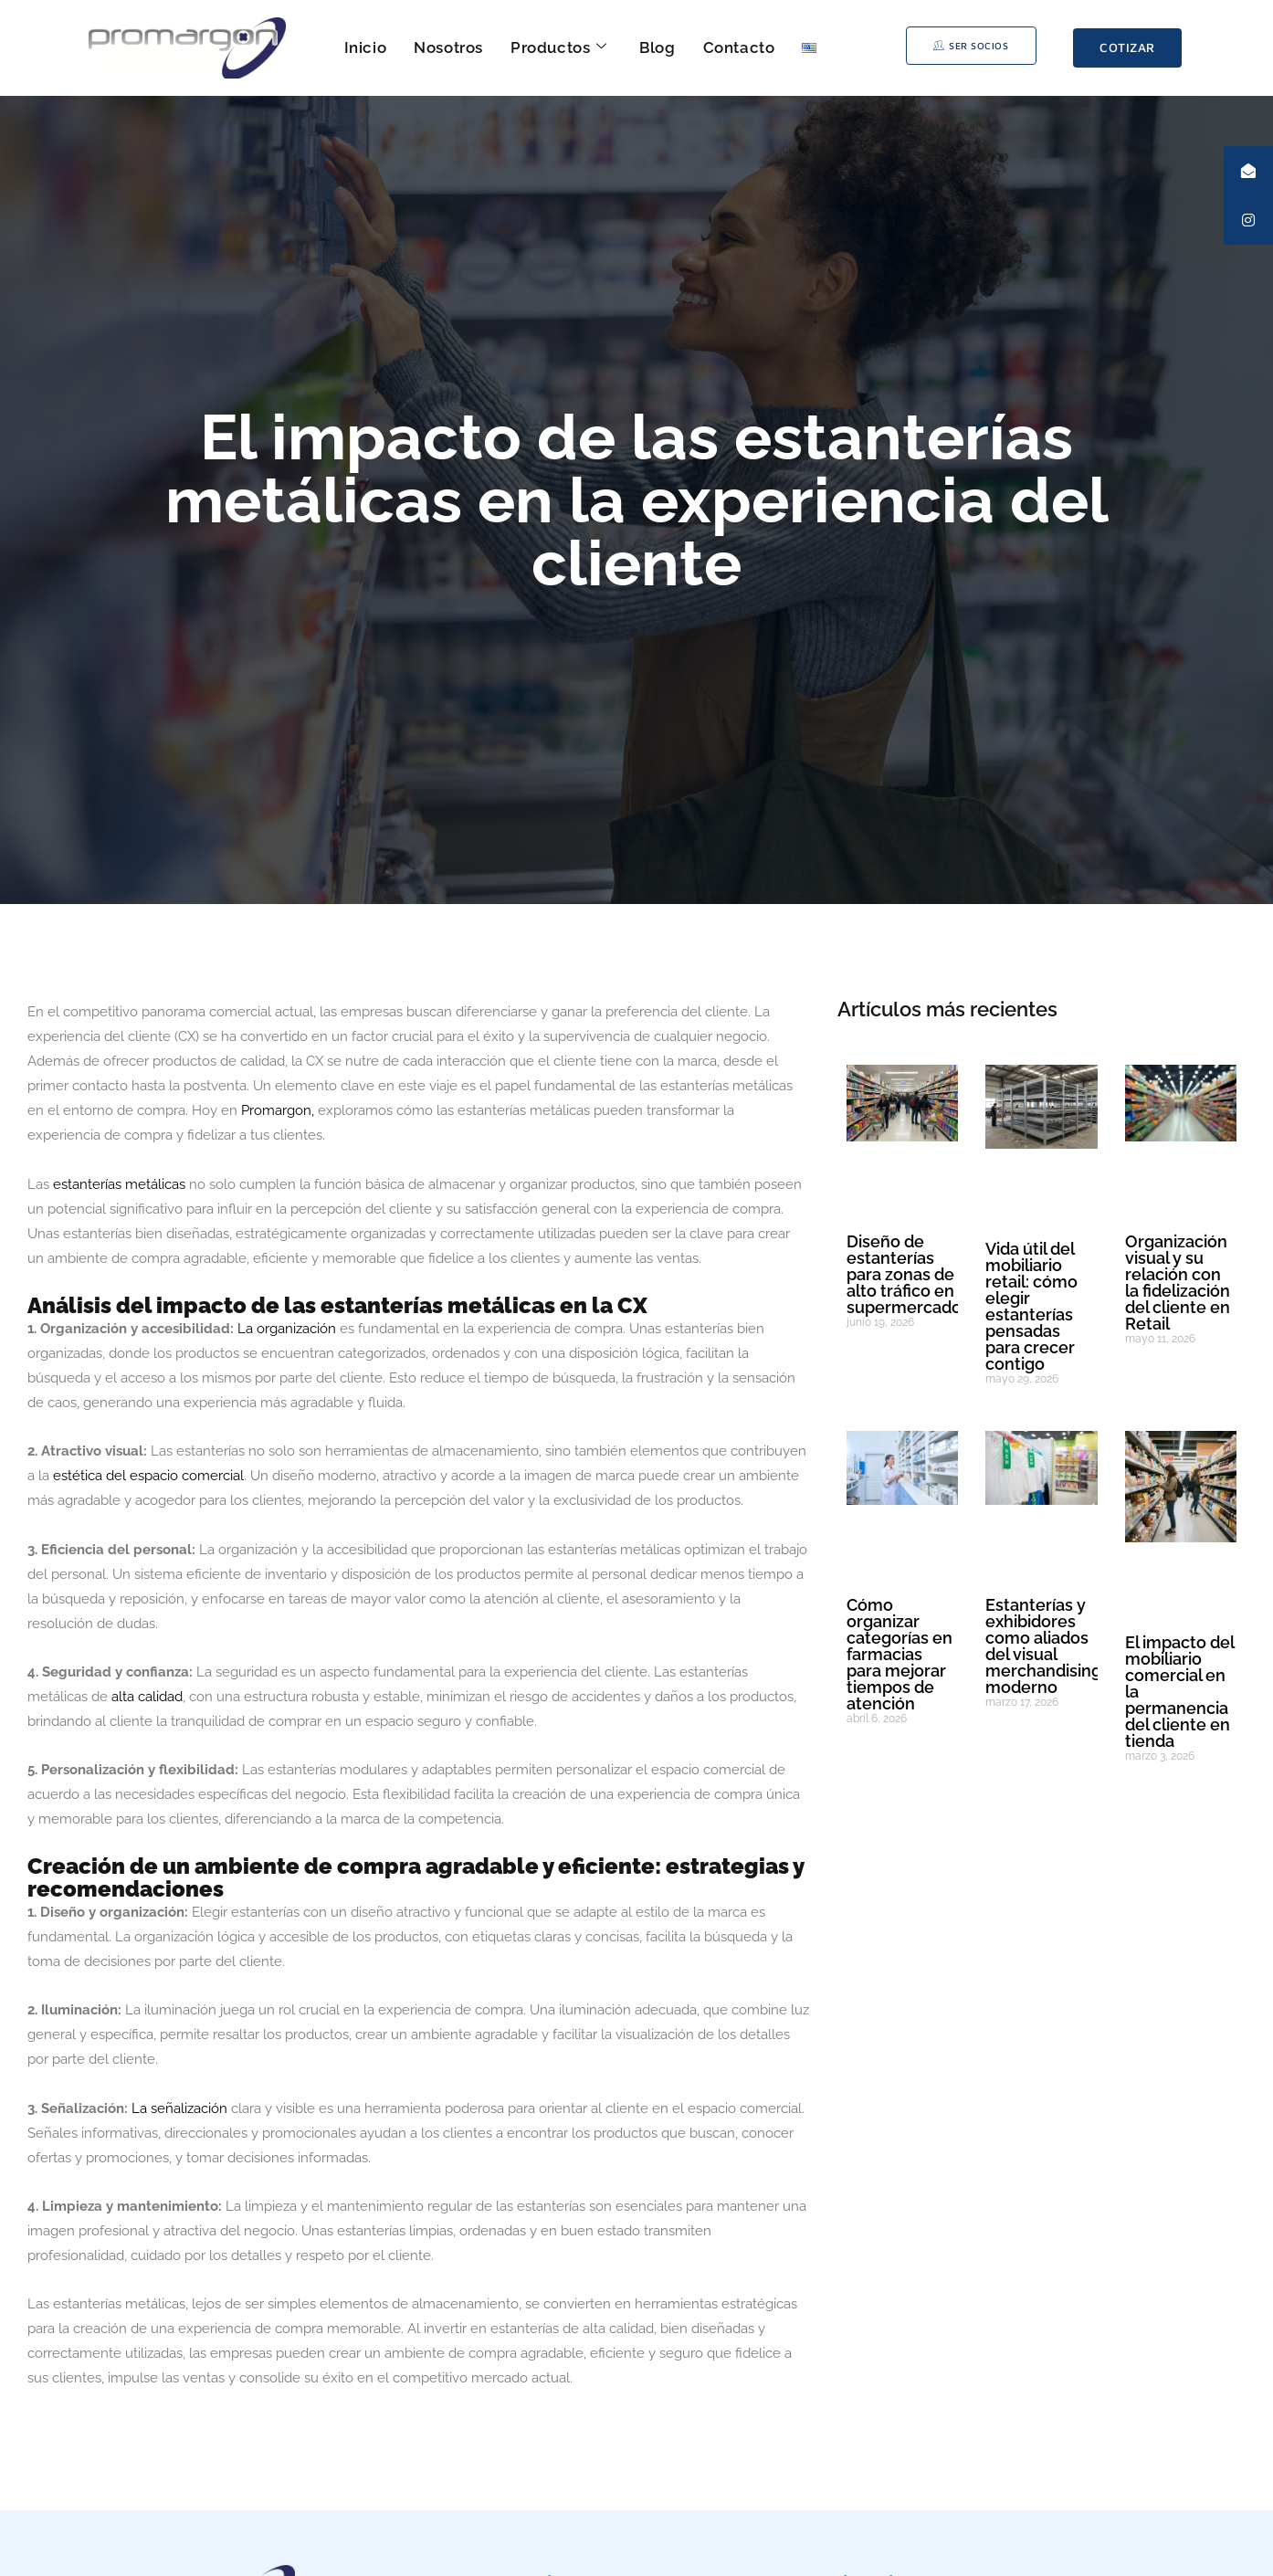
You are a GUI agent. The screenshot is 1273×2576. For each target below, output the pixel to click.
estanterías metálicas (119, 1184)
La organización (288, 1328)
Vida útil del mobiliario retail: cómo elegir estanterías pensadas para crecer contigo (1031, 1306)
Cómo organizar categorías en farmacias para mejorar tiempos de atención (899, 1654)
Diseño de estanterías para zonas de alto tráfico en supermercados (908, 1274)
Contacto (739, 47)
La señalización (179, 2108)
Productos (558, 47)
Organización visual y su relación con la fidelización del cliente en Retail (1177, 1282)
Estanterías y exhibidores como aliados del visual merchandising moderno (1043, 1646)
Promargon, (275, 1110)
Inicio (365, 47)
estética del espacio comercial (148, 1475)
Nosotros (448, 47)
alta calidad (145, 1696)
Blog (657, 47)
